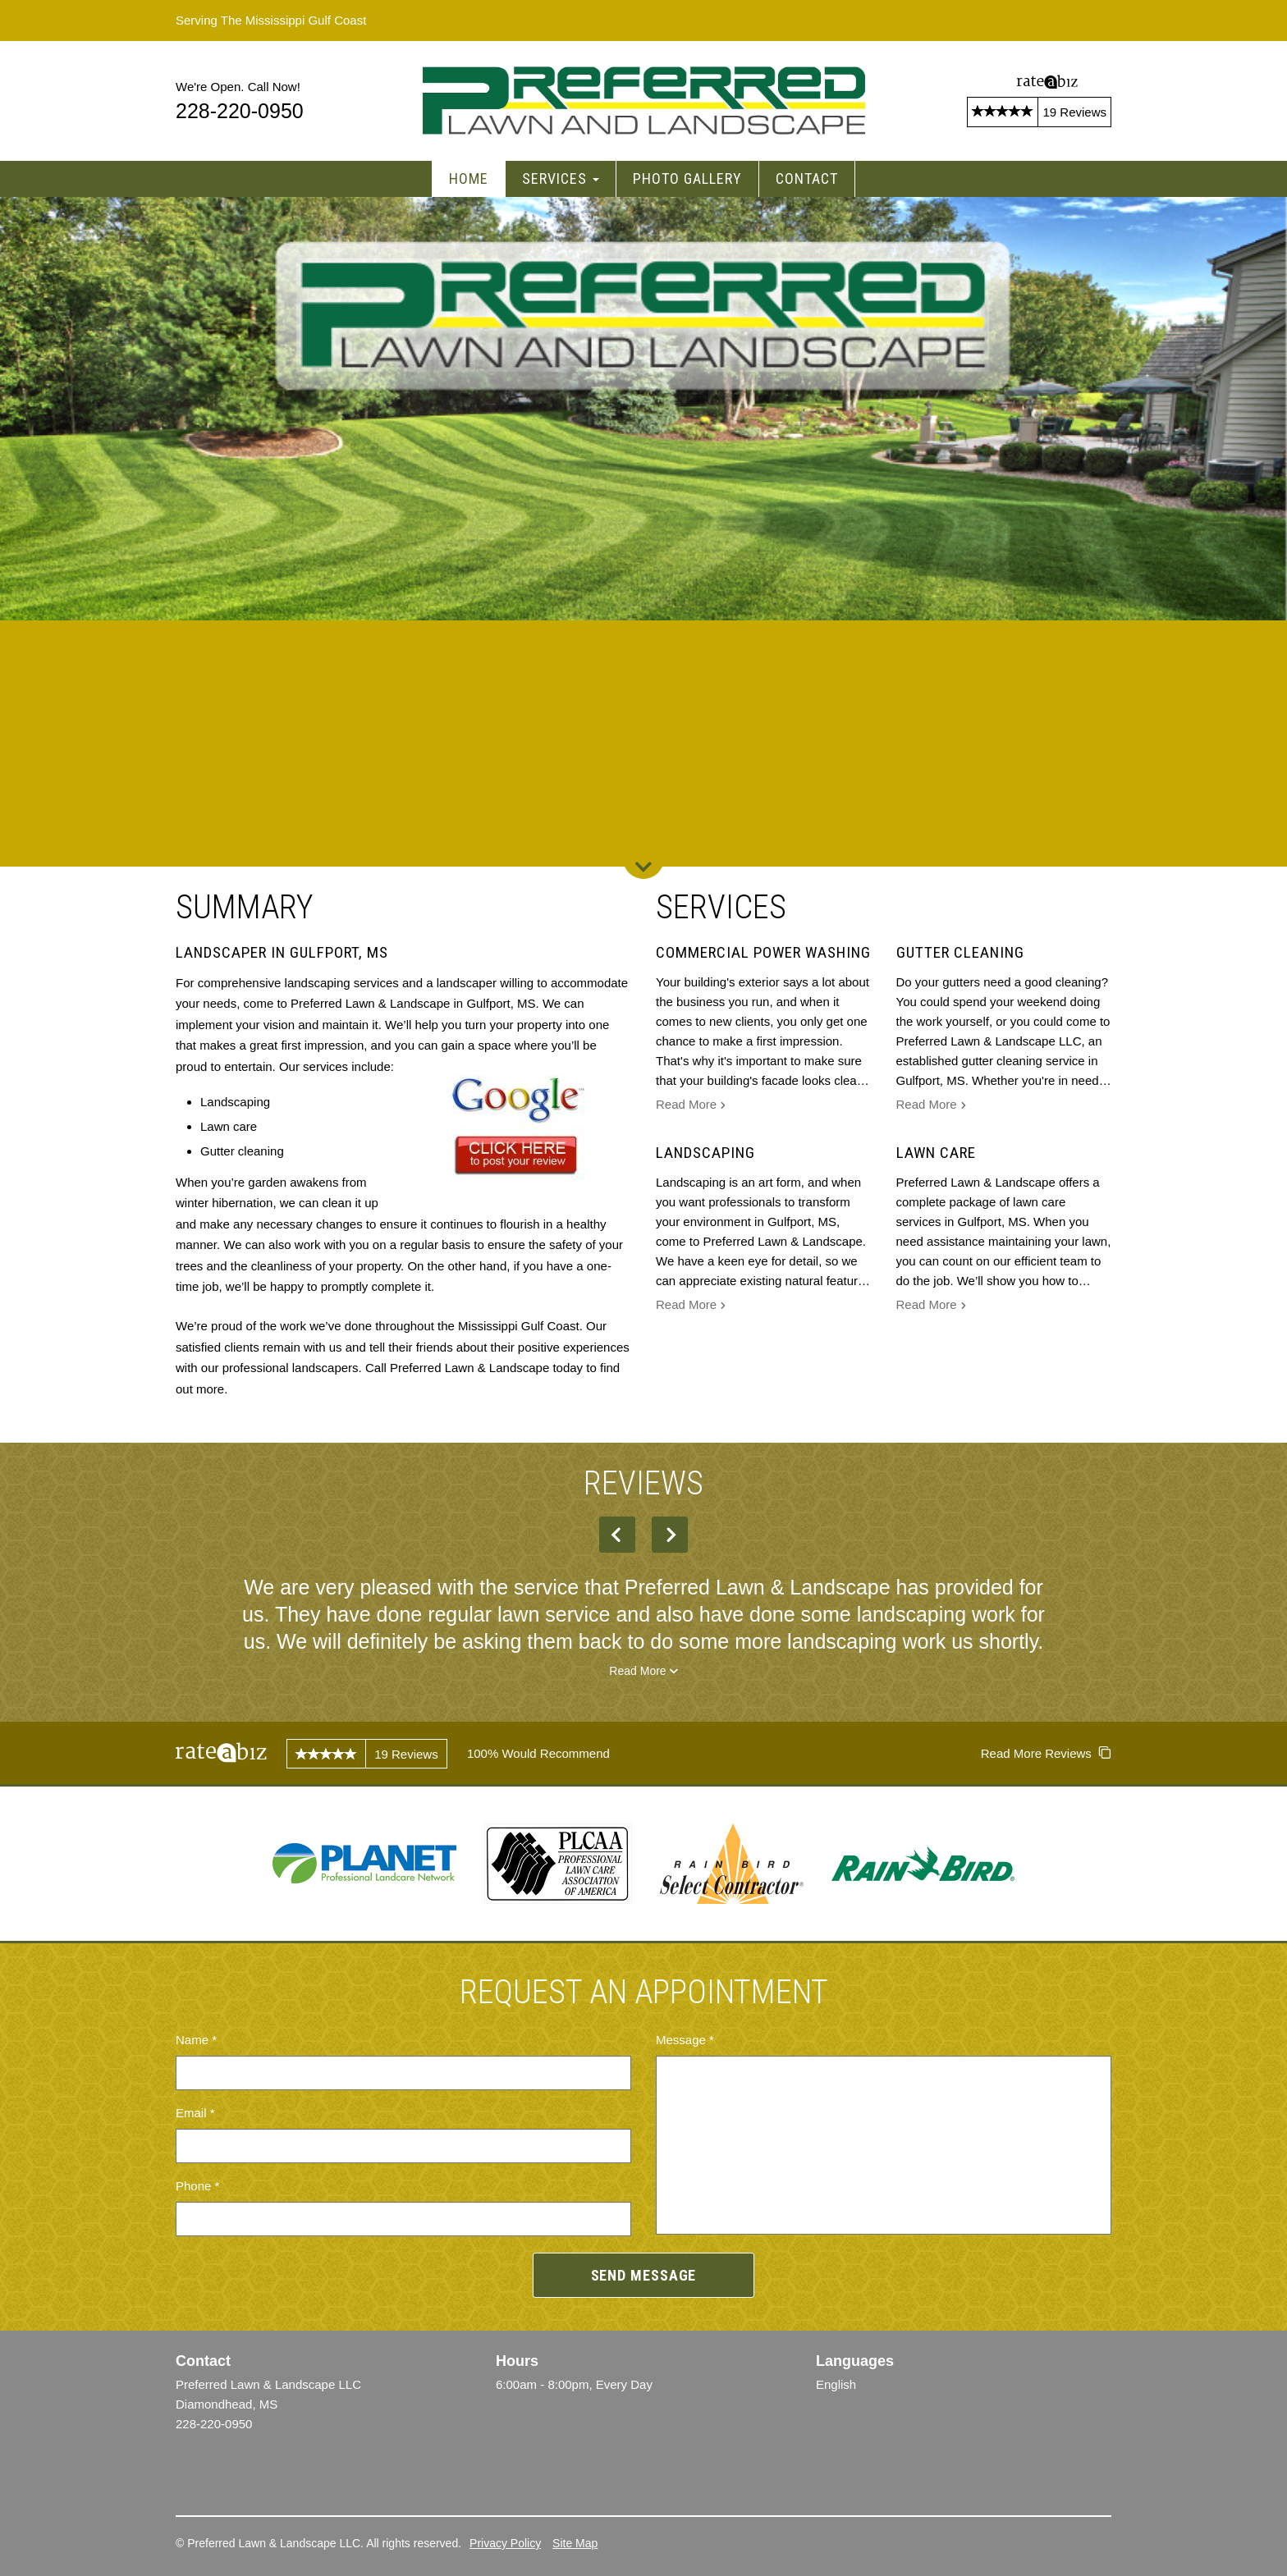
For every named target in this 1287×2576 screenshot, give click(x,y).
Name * (196, 2040)
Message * (685, 2040)
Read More (691, 1106)
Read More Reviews (1046, 1753)
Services (560, 178)
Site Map (575, 2543)
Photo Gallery (687, 178)
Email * (195, 2113)
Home (468, 178)
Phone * (197, 2186)
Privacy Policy (505, 2543)
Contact (807, 178)
